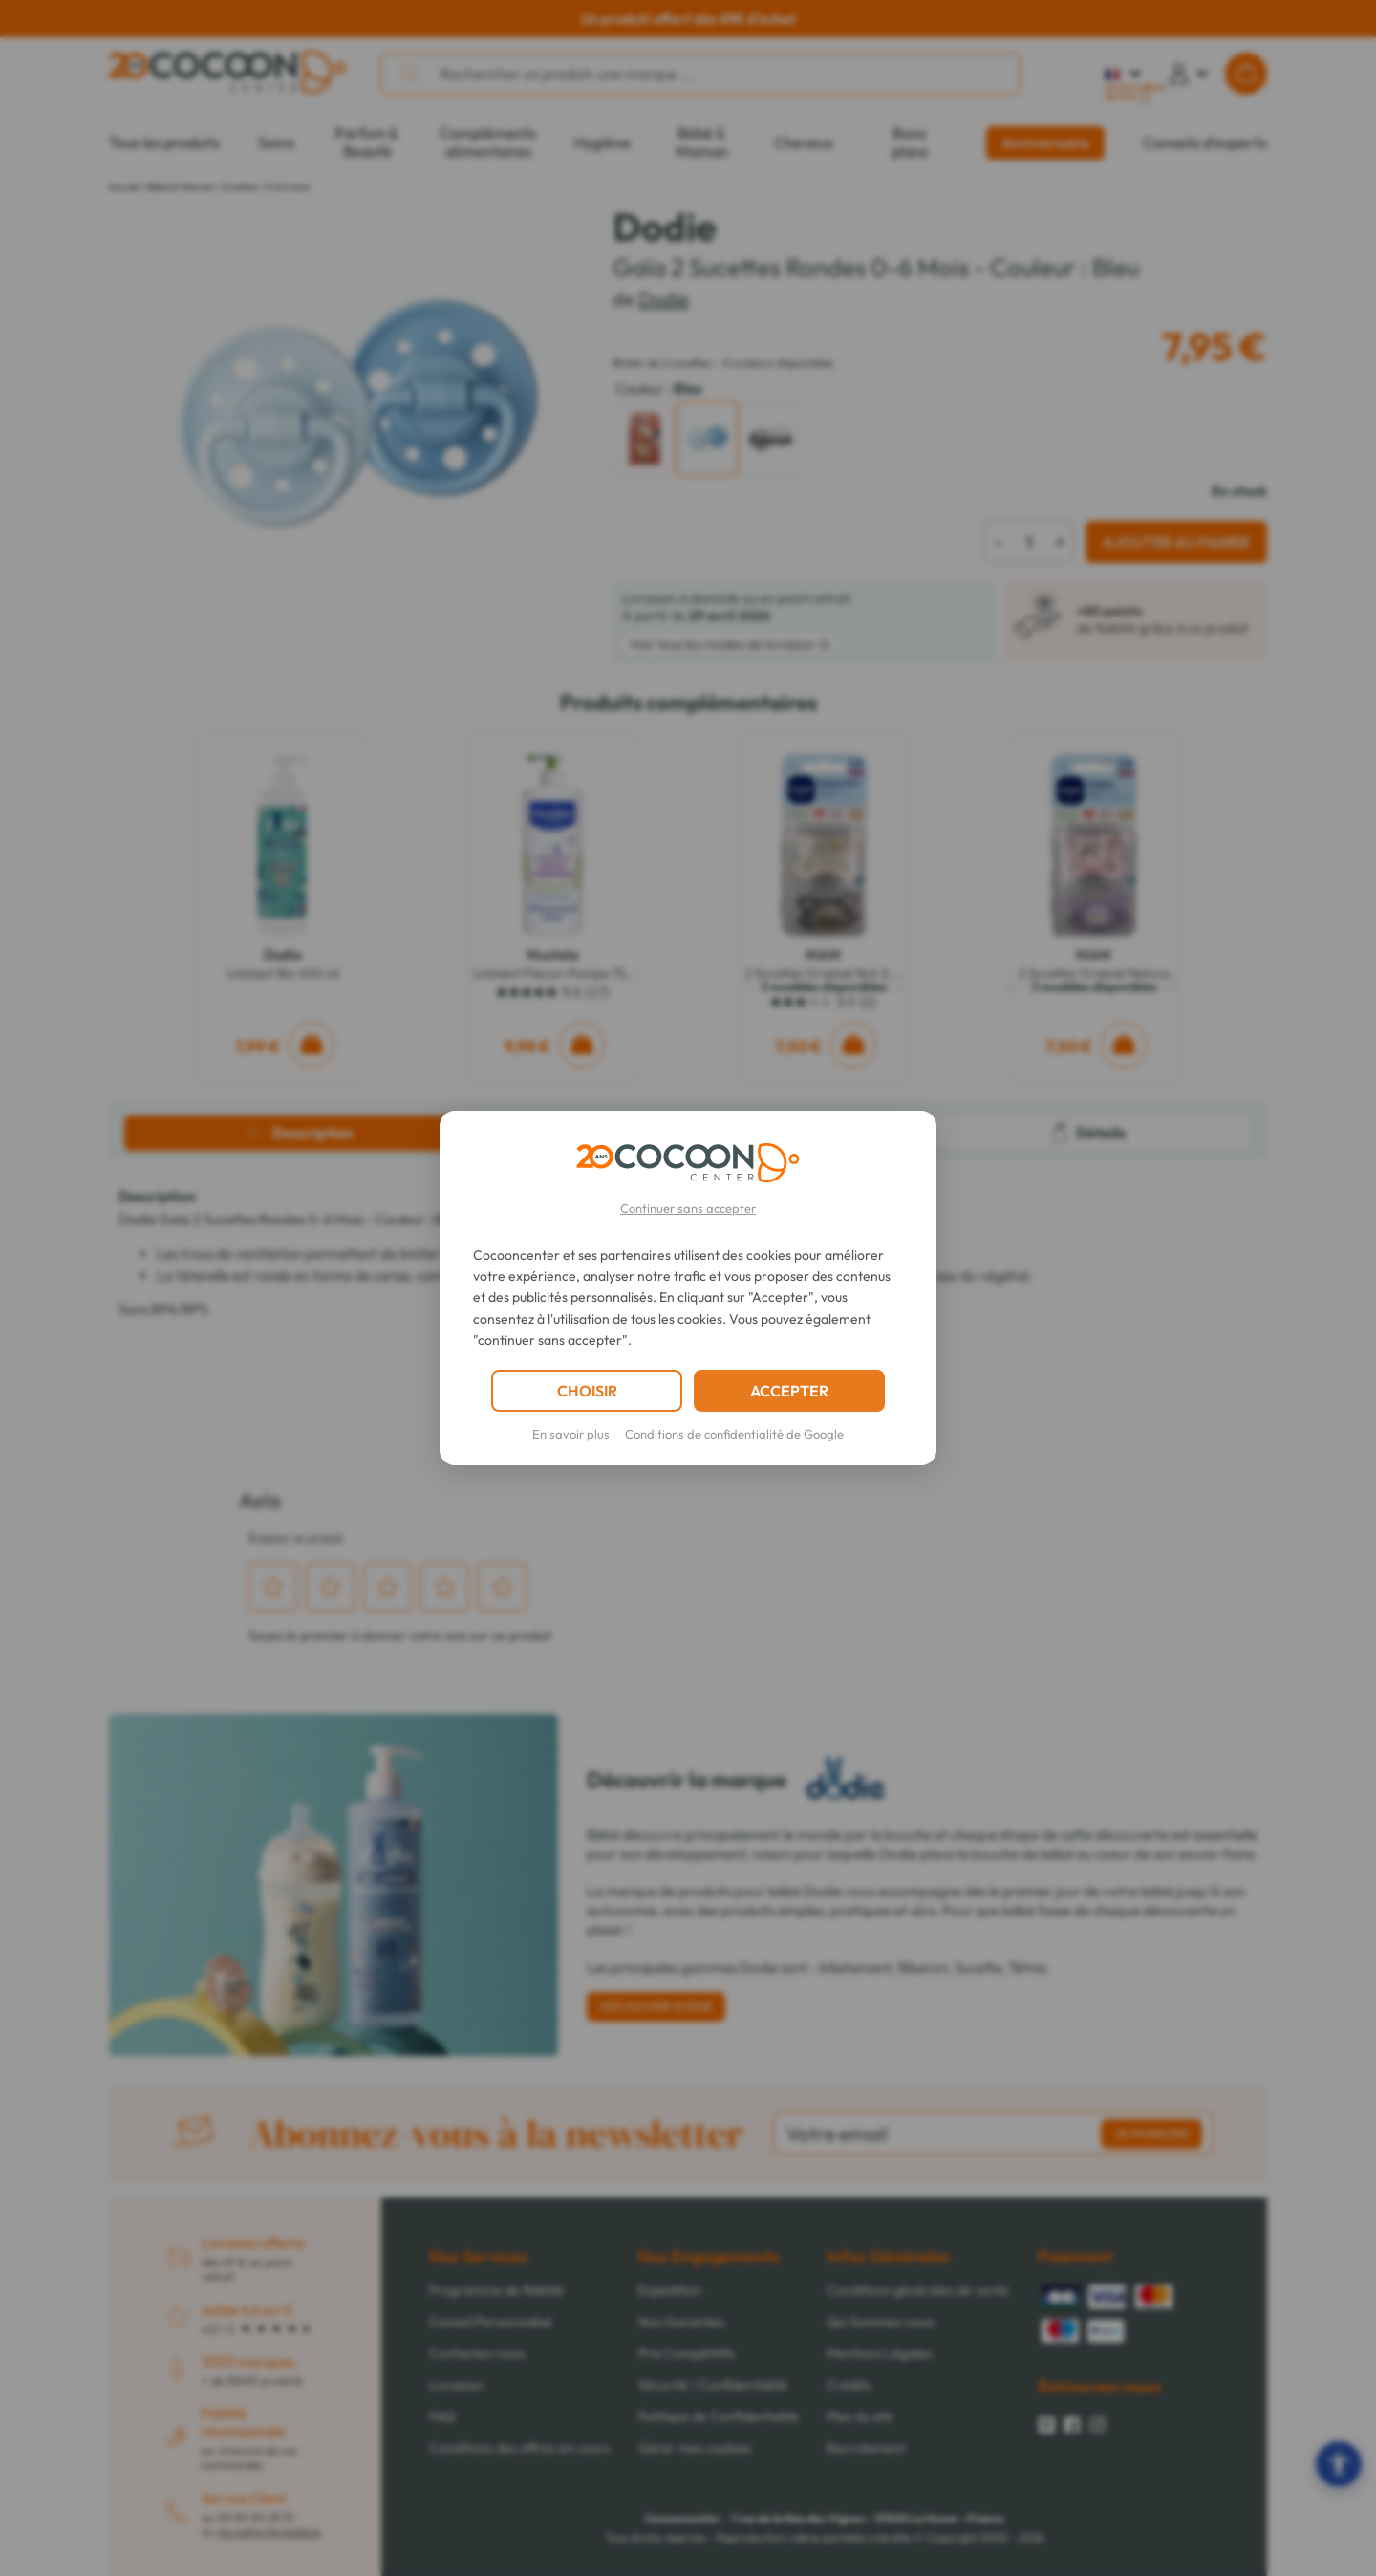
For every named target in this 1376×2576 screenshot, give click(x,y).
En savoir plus (571, 1433)
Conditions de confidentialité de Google (734, 1433)
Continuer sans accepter (688, 1208)
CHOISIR (587, 1390)
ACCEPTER (789, 1390)
